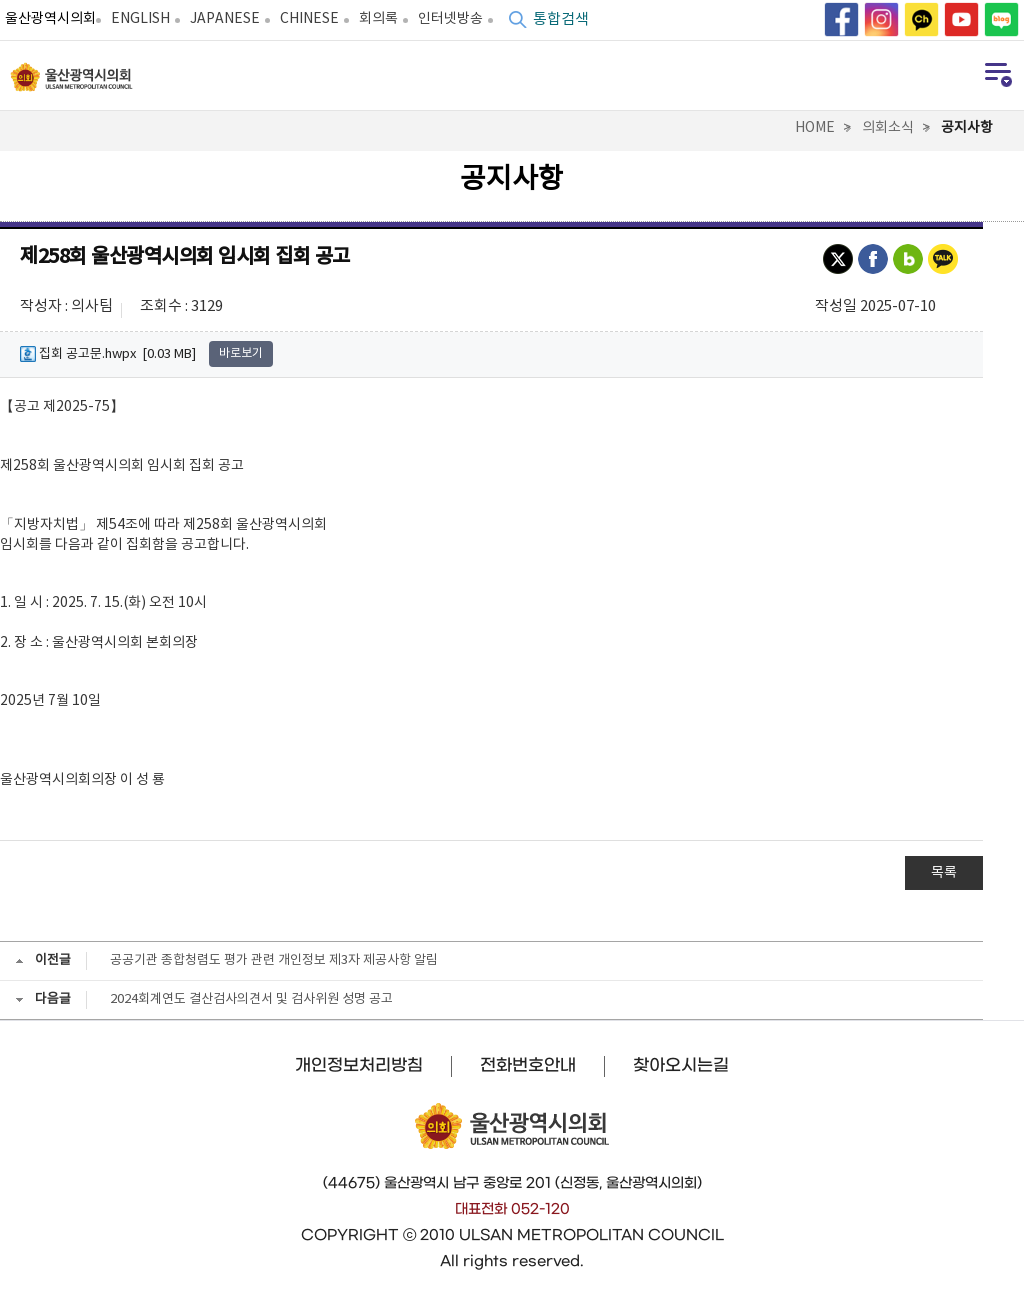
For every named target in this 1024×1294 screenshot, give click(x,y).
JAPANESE (225, 19)
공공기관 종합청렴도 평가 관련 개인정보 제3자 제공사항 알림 (274, 960)
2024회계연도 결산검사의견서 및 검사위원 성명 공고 (251, 999)
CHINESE (309, 19)
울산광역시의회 (50, 19)
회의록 (378, 19)
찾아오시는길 (681, 1065)
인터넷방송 (450, 19)
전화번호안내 (528, 1065)
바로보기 (241, 353)
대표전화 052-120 (512, 1209)
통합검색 (561, 19)
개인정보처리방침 (359, 1065)
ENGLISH (140, 19)
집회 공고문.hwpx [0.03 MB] (108, 354)
